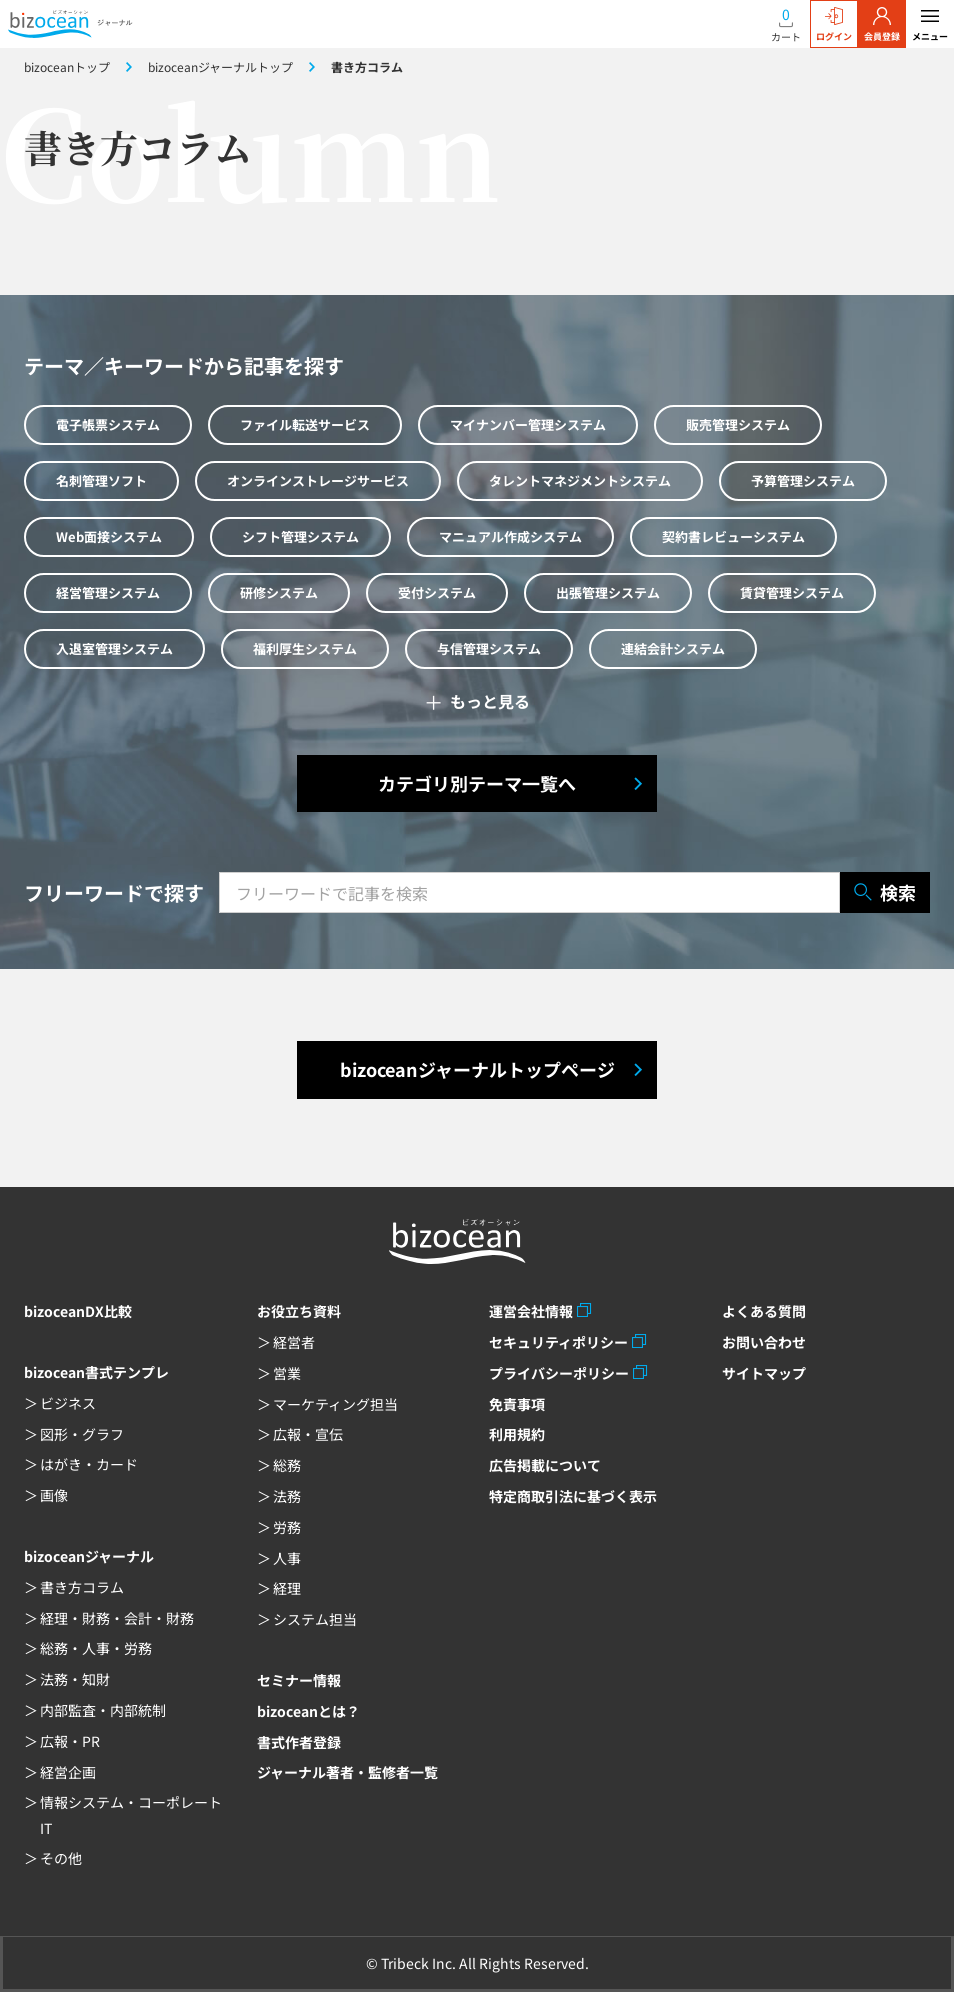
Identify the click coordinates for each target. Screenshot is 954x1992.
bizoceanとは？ (308, 1711)
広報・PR (70, 1741)
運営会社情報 (531, 1311)
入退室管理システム (114, 648)
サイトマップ (764, 1373)
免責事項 (517, 1404)
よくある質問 (764, 1311)
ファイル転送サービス (305, 424)
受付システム (437, 592)
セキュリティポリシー (558, 1342)
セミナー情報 (299, 1680)
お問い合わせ (764, 1342)
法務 (287, 1496)
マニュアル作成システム (510, 536)
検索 (885, 892)
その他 (61, 1858)
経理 (287, 1588)
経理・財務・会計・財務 (117, 1618)
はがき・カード (89, 1464)
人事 (287, 1558)
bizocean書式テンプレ (96, 1372)
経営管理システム (108, 592)
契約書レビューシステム (733, 536)
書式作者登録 (299, 1742)
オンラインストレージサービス (318, 480)
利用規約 (517, 1434)
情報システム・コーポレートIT (131, 1814)
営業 (287, 1373)
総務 (287, 1465)
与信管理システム (489, 648)
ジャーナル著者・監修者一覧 (347, 1772)
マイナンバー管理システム (528, 424)
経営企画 (68, 1772)
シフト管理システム (300, 536)
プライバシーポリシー (559, 1373)
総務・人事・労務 (96, 1648)
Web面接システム (109, 536)
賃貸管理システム (792, 592)
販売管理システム (738, 424)
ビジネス (68, 1403)
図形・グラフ (82, 1434)
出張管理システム (608, 592)
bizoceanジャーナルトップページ (477, 1069)
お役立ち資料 (299, 1311)
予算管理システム (803, 480)
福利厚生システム (305, 648)
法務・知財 (75, 1679)
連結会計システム (673, 648)
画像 (54, 1495)
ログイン (834, 25)
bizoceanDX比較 (78, 1311)
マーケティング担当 (335, 1404)
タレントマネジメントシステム (580, 480)
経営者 (294, 1342)
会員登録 (882, 25)
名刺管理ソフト (101, 480)
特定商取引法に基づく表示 (573, 1496)
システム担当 (315, 1619)
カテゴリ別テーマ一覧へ (477, 783)
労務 (287, 1527)
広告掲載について (545, 1465)
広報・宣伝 (308, 1434)
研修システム (279, 592)
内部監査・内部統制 (103, 1710)
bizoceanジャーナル (89, 1556)
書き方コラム (82, 1587)
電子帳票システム (108, 424)
